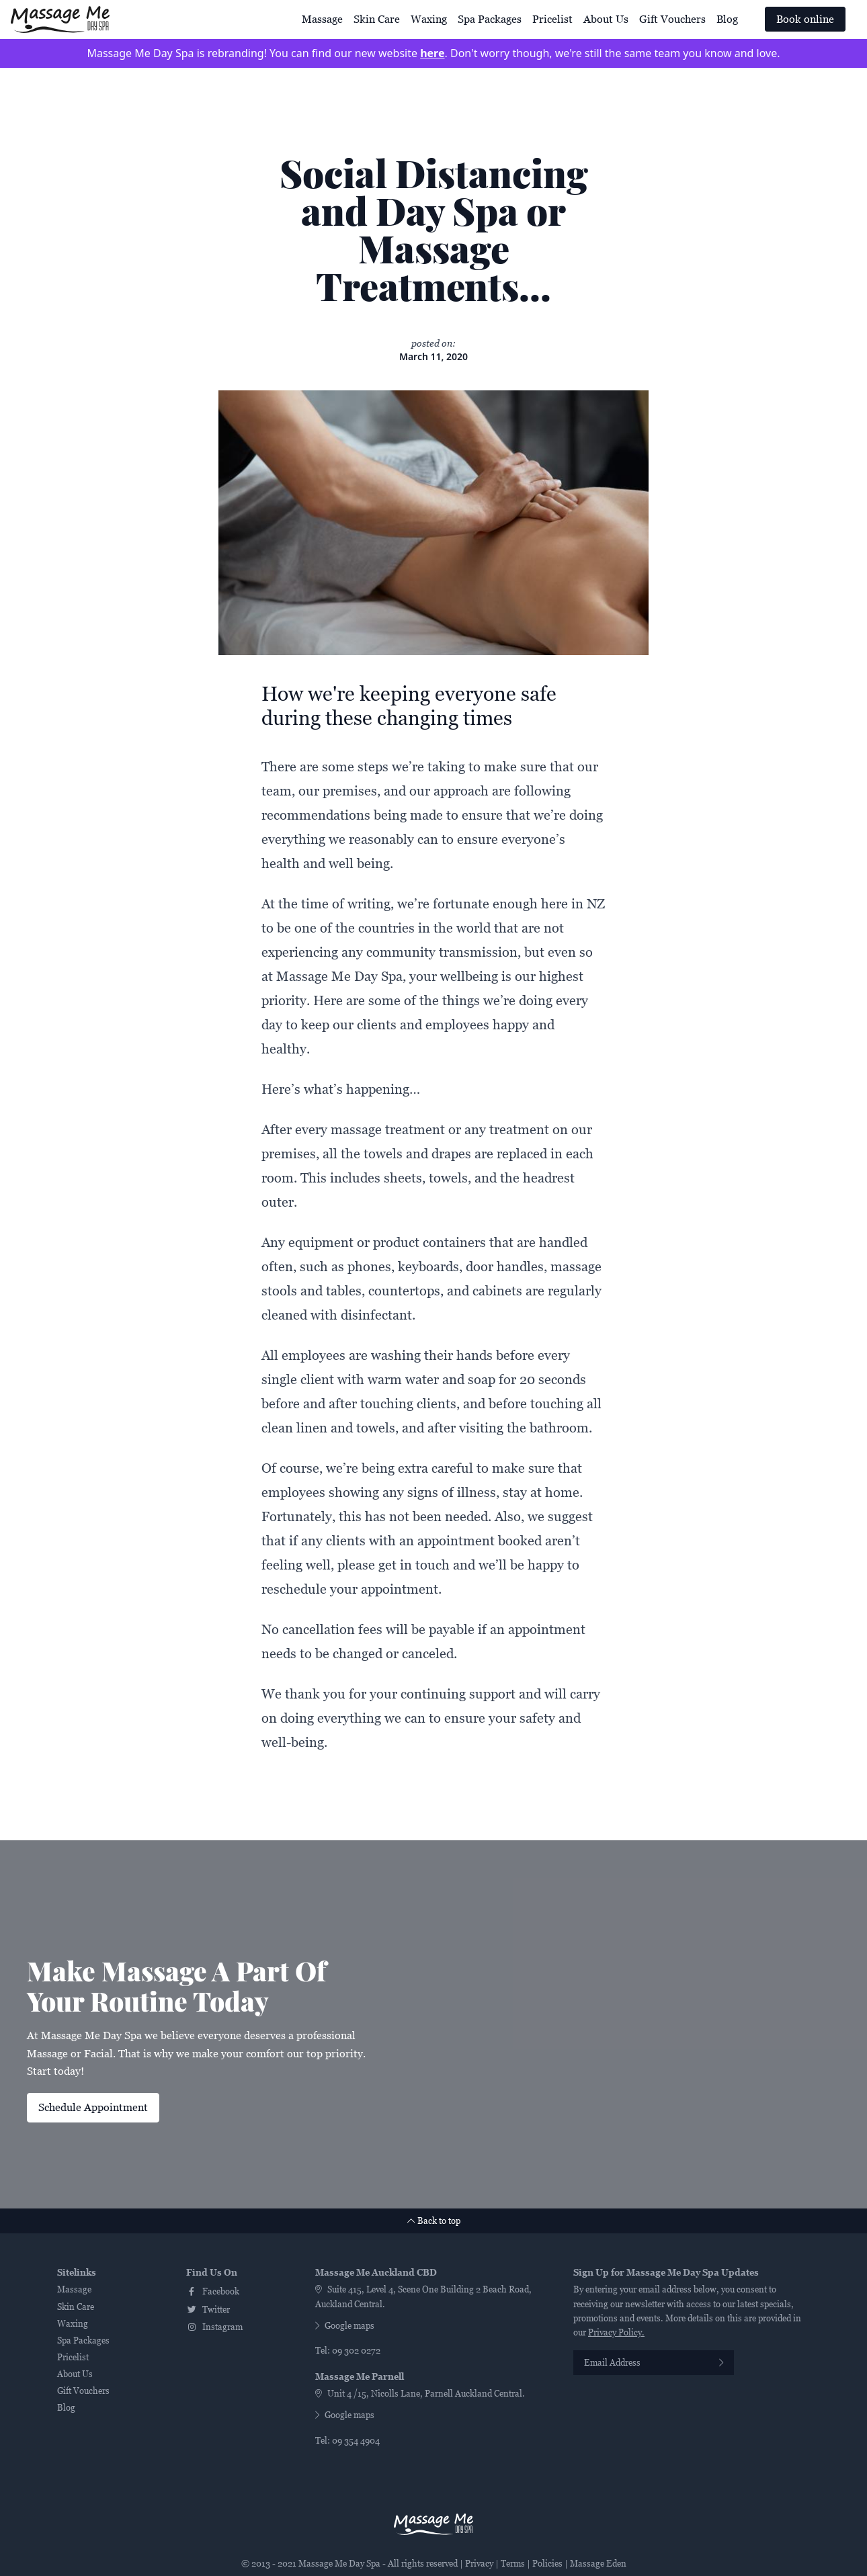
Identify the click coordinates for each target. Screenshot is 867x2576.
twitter (208, 2310)
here (432, 53)
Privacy (479, 2564)
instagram (214, 2327)
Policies (547, 2564)
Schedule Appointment (93, 2107)
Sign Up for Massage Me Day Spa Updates (666, 2273)
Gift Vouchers (672, 19)
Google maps (344, 2326)
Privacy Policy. (616, 2332)
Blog (727, 19)
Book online (805, 19)
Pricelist (552, 19)
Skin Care (377, 19)
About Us (605, 19)
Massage (322, 19)
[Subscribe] (721, 2362)
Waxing (429, 19)
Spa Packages (490, 19)
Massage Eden (598, 2564)
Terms (513, 2564)
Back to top (433, 2221)
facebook (212, 2291)
